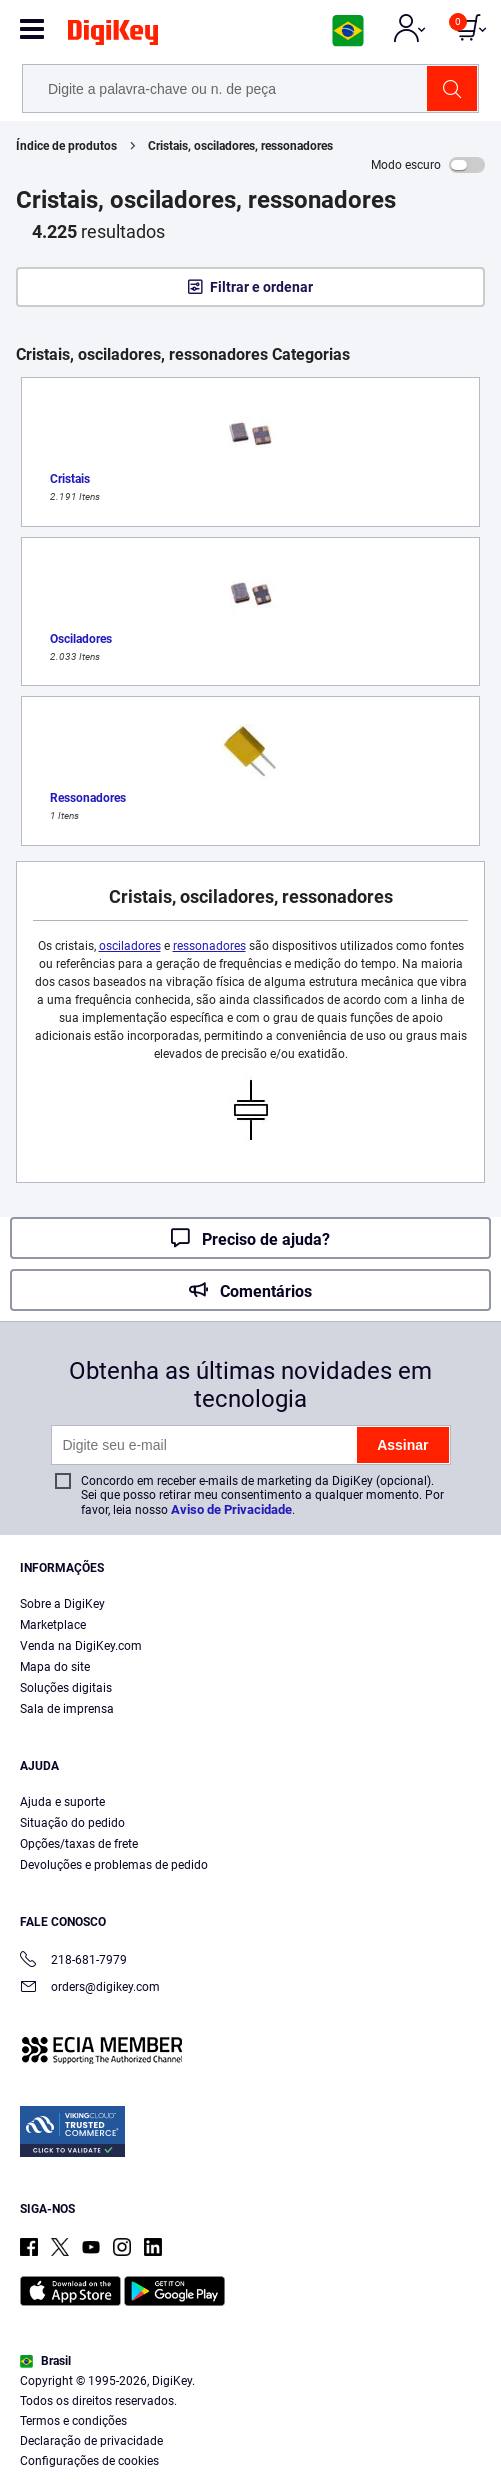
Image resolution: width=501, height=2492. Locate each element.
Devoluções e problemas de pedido (114, 1865)
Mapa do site (55, 1667)
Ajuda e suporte (62, 1802)
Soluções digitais (66, 1688)
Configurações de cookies (89, 2461)
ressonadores (209, 946)
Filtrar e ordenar (261, 287)
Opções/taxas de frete (79, 1844)
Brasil (45, 2361)
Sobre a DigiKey (62, 1604)
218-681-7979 (73, 1961)
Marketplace (53, 1625)
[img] (113, 36)
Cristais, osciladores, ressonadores (240, 146)
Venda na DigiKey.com (81, 1646)
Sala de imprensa (67, 1709)
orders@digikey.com (90, 1988)
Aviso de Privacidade (231, 1509)
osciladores (130, 946)
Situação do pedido (72, 1823)
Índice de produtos (66, 146)
